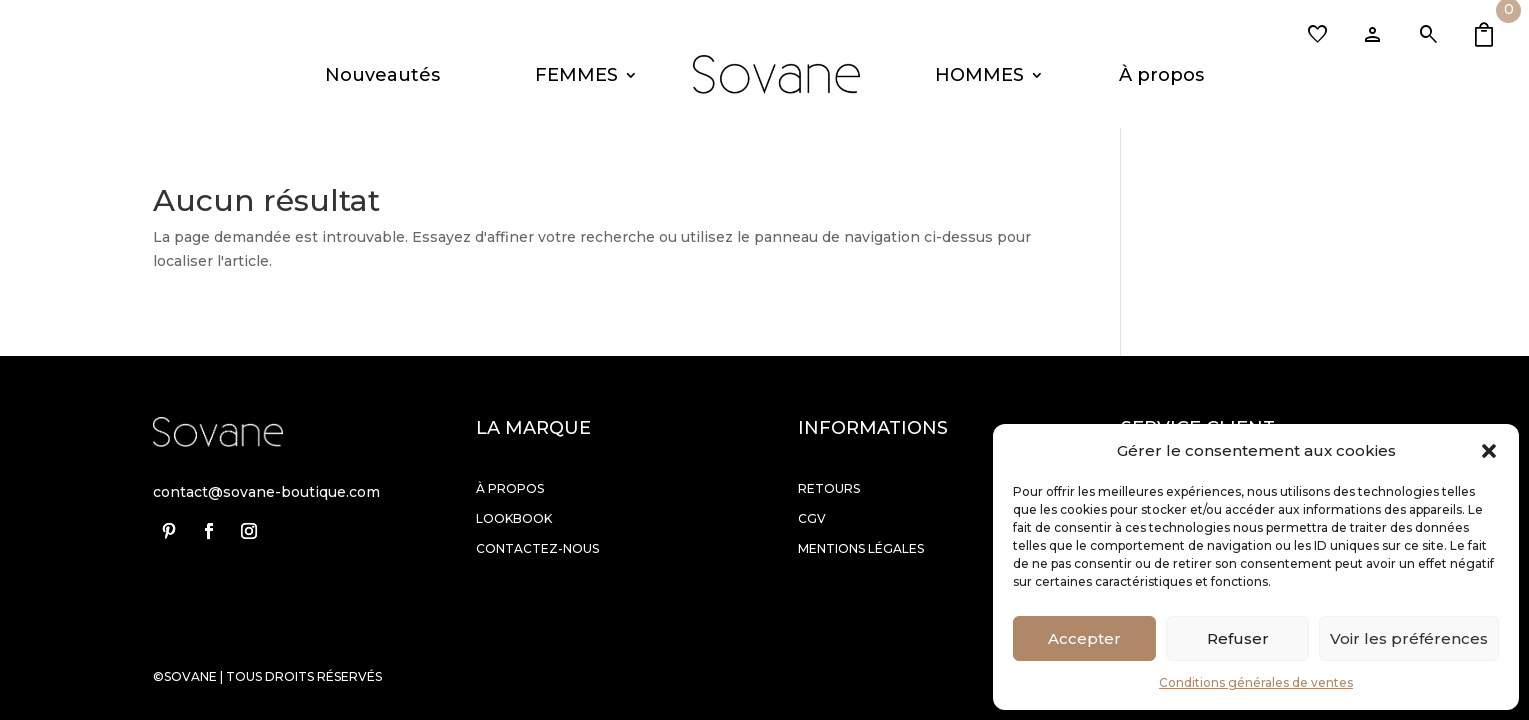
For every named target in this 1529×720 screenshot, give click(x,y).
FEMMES (576, 75)
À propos (1161, 75)
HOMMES (979, 75)
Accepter (1084, 638)
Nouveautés (382, 75)
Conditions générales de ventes (1256, 682)
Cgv (812, 518)
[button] (1489, 451)
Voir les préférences (1409, 638)
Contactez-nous (537, 548)
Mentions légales (861, 548)
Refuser (1238, 638)
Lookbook (514, 518)
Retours (829, 488)
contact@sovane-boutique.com (266, 492)
